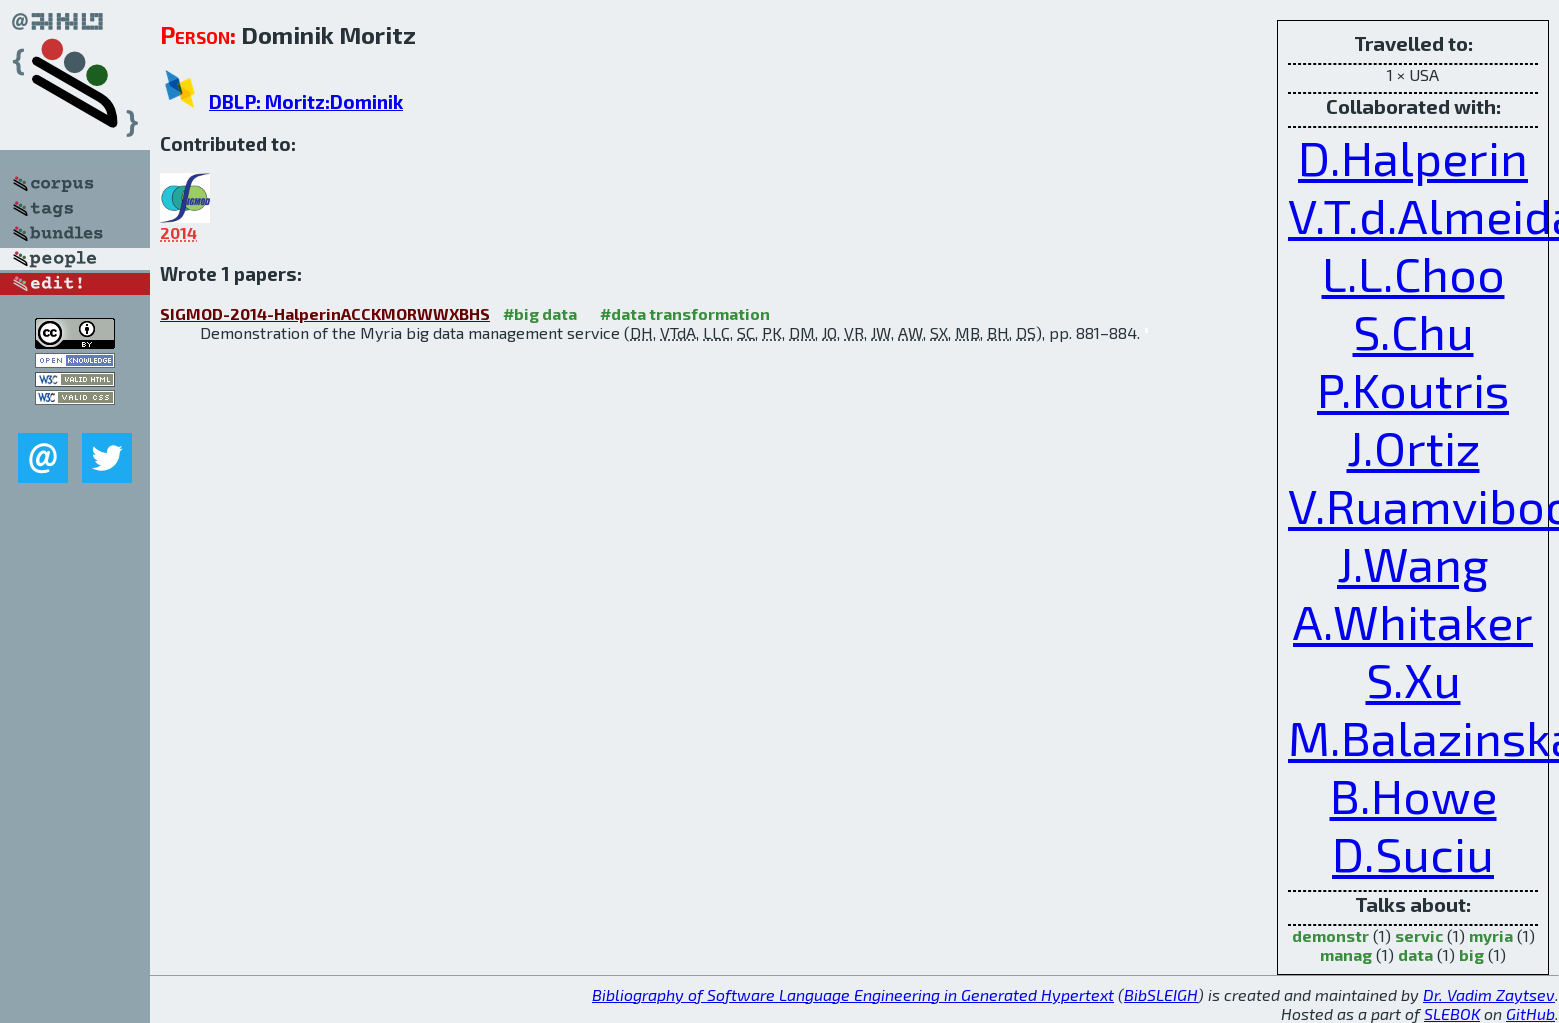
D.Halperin (1413, 157)
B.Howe (1413, 795)
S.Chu (1413, 331)
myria (1491, 935)
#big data (540, 313)
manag (1346, 954)
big (1471, 954)
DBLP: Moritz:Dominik (306, 101)
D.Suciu (1413, 853)
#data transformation (685, 313)
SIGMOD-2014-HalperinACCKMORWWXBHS (325, 313)
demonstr (1330, 935)
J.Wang (1413, 563)
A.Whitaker (1413, 621)
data (1415, 954)
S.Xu (1413, 679)
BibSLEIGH (1161, 994)
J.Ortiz (1413, 447)
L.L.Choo (1413, 273)
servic (1419, 935)
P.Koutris (1413, 389)
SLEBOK (1452, 1013)
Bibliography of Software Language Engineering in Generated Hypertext (853, 994)
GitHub (1530, 1013)
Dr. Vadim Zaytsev (1489, 994)
